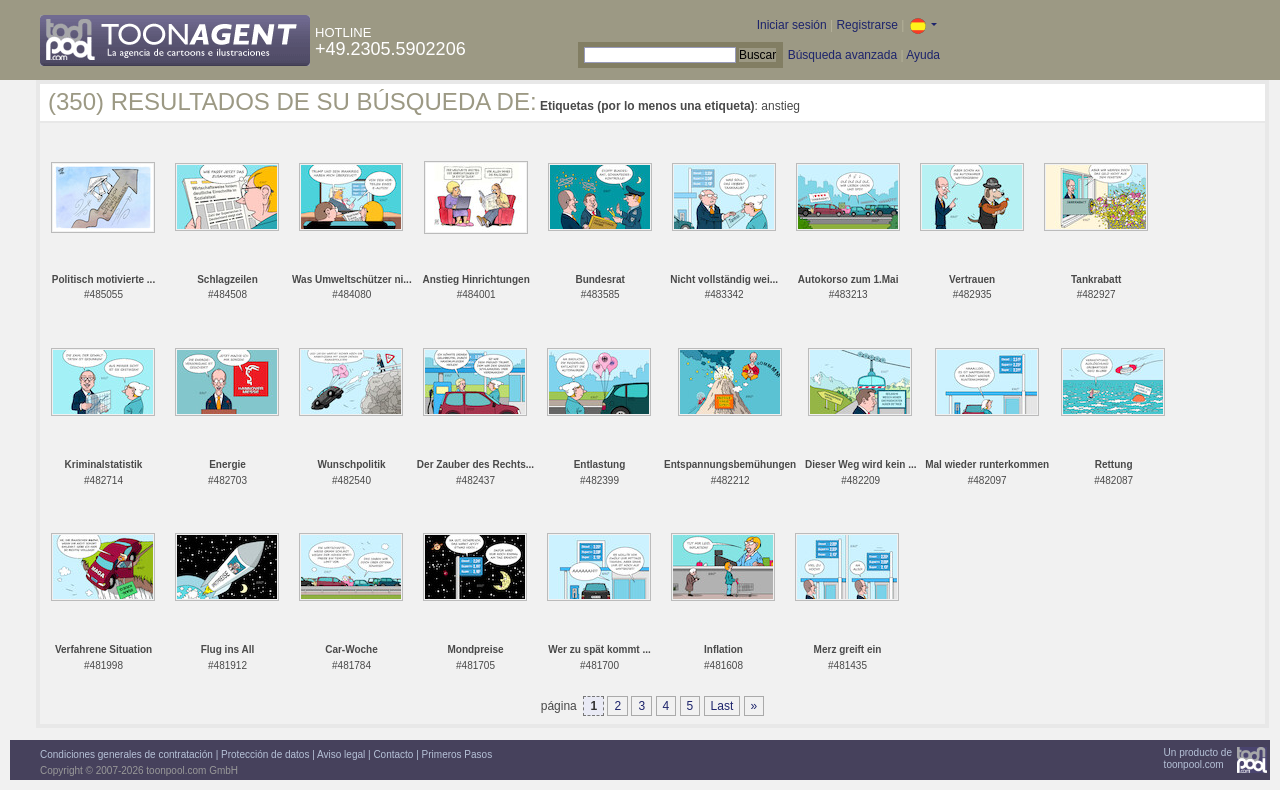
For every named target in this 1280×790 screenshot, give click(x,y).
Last (722, 706)
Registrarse (866, 25)
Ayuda (923, 55)
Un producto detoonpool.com (1198, 758)
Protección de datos (265, 754)
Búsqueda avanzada (842, 55)
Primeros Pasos (457, 754)
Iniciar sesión (792, 25)
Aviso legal (341, 754)
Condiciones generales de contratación (126, 754)
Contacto (393, 754)
